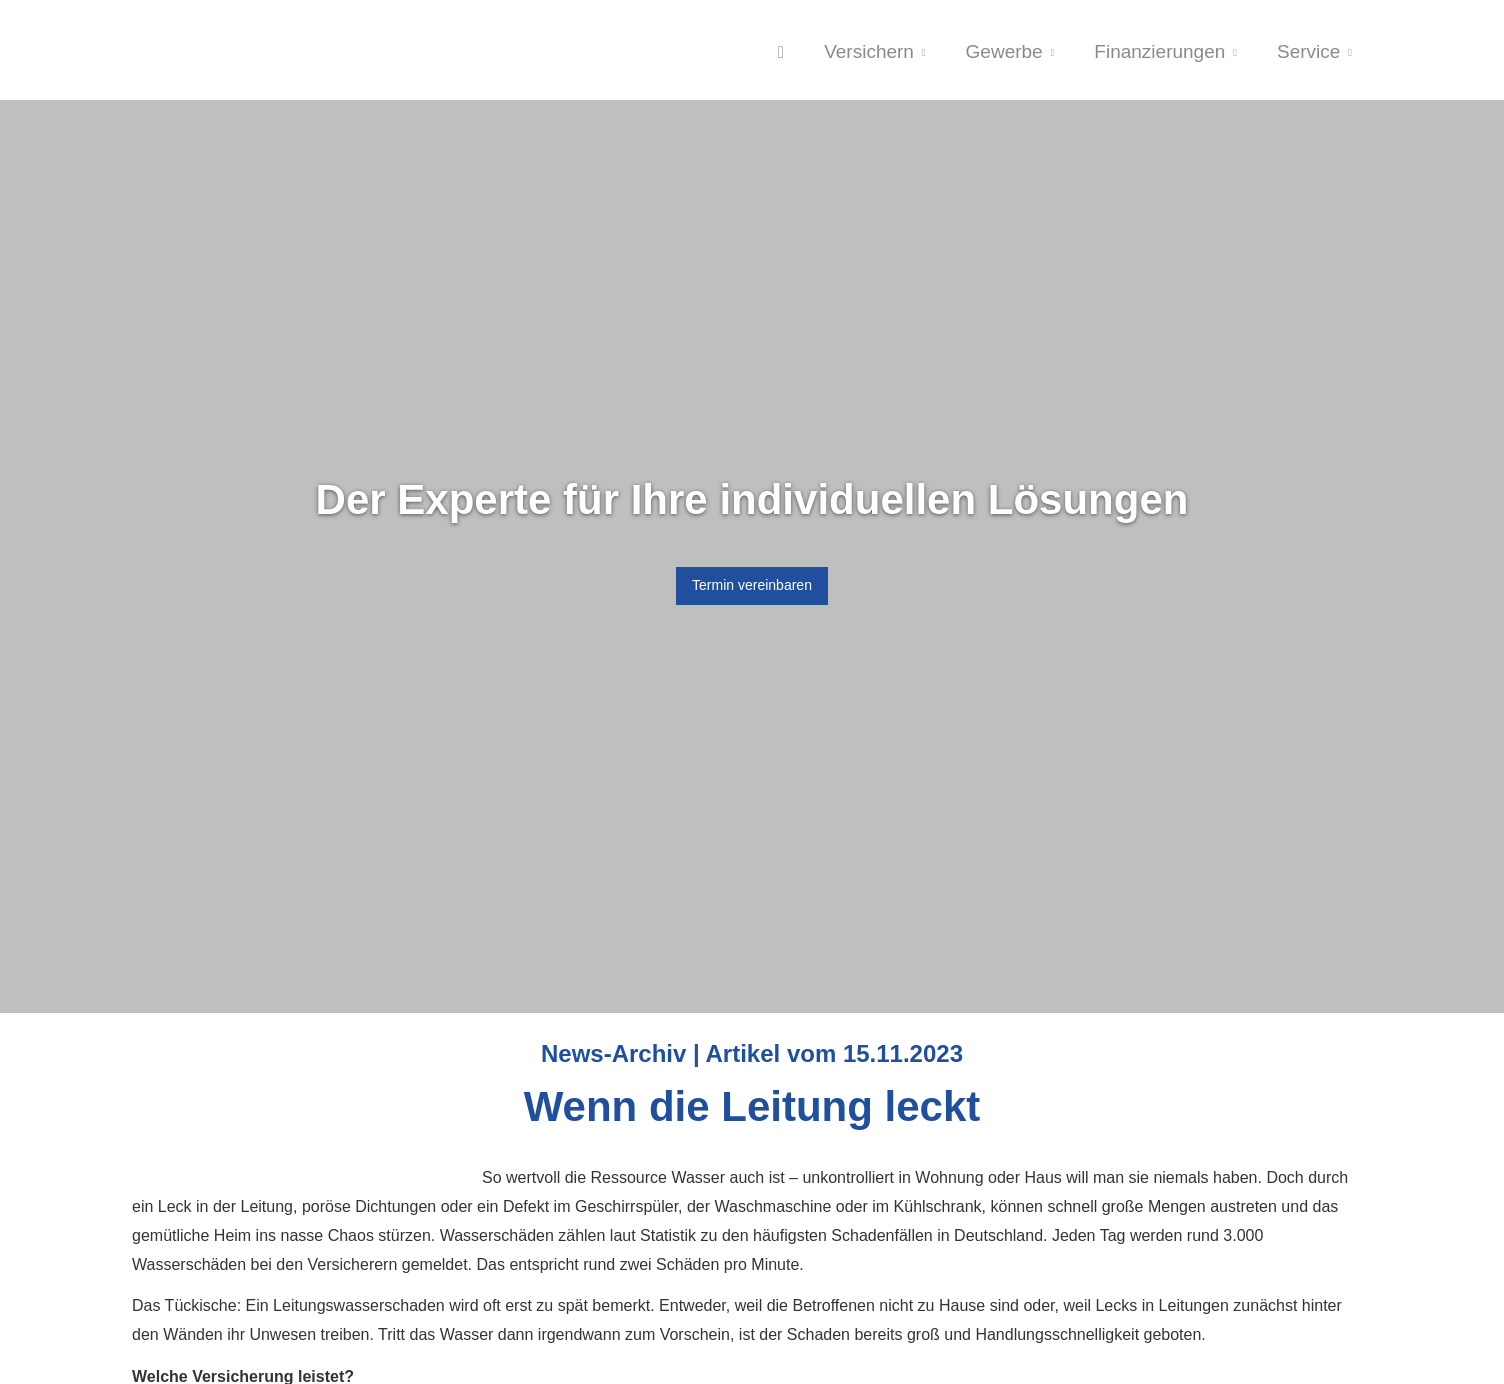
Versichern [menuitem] (869, 51)
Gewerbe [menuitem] (1004, 51)
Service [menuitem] (1308, 51)
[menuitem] (781, 51)
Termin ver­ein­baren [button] (752, 585)
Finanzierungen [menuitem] (1159, 51)
